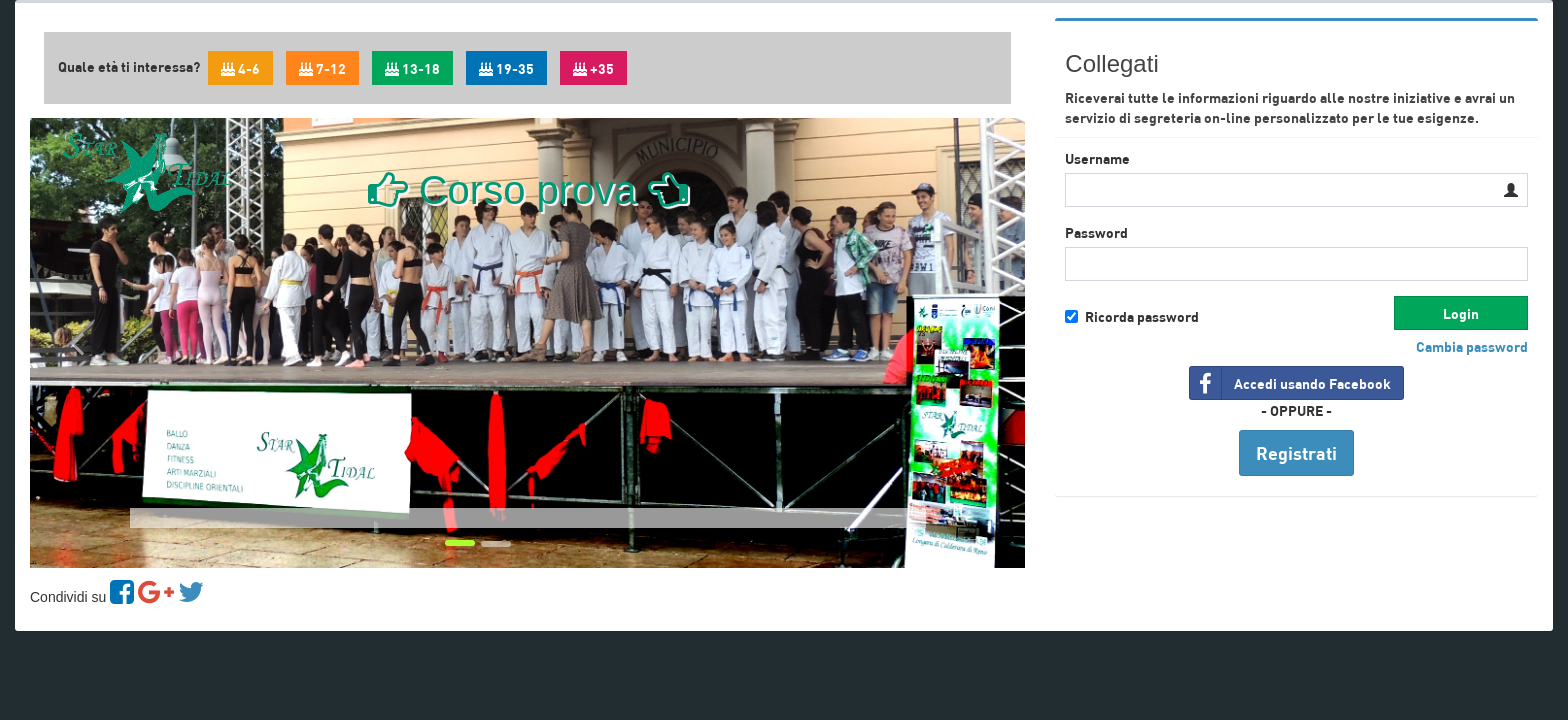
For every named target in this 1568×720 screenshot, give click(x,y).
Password (1096, 232)
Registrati (1296, 452)
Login (1461, 313)
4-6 (240, 68)
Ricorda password (1132, 316)
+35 (593, 68)
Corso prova (528, 190)
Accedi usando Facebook (1290, 383)
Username (1097, 158)
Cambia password (1472, 346)
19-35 (506, 68)
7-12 (322, 68)
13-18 (412, 68)
